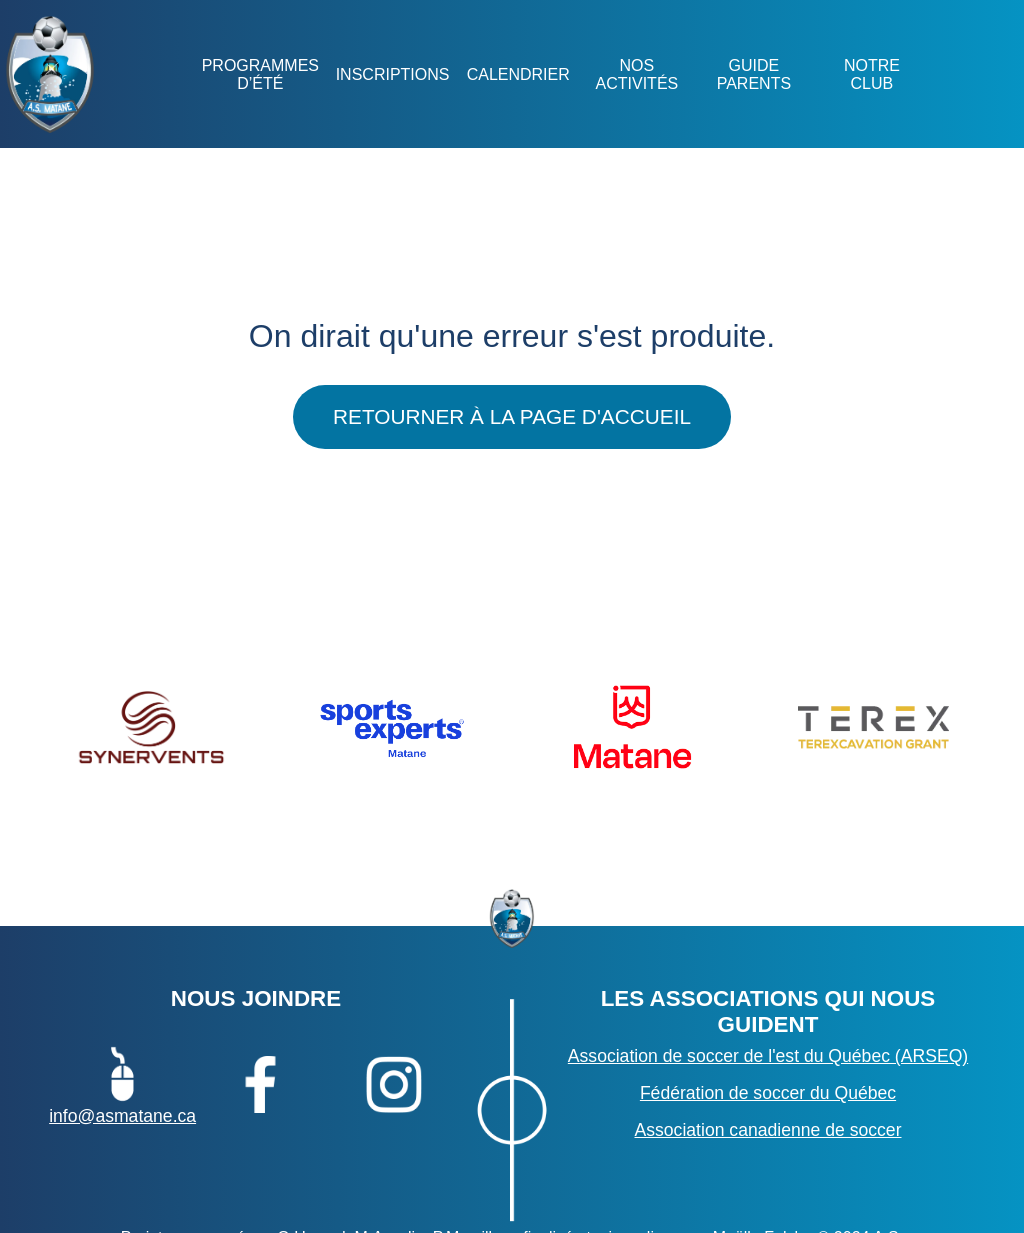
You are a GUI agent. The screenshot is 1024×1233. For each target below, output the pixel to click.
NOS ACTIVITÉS (636, 74)
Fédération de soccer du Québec (768, 1093)
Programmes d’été (259, 74)
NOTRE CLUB (871, 74)
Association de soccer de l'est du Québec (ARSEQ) (768, 1056)
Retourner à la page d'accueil (512, 416)
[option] (150, 727)
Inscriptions (392, 74)
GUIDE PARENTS (754, 74)
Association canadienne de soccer (767, 1130)
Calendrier (517, 74)
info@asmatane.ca (122, 1084)
